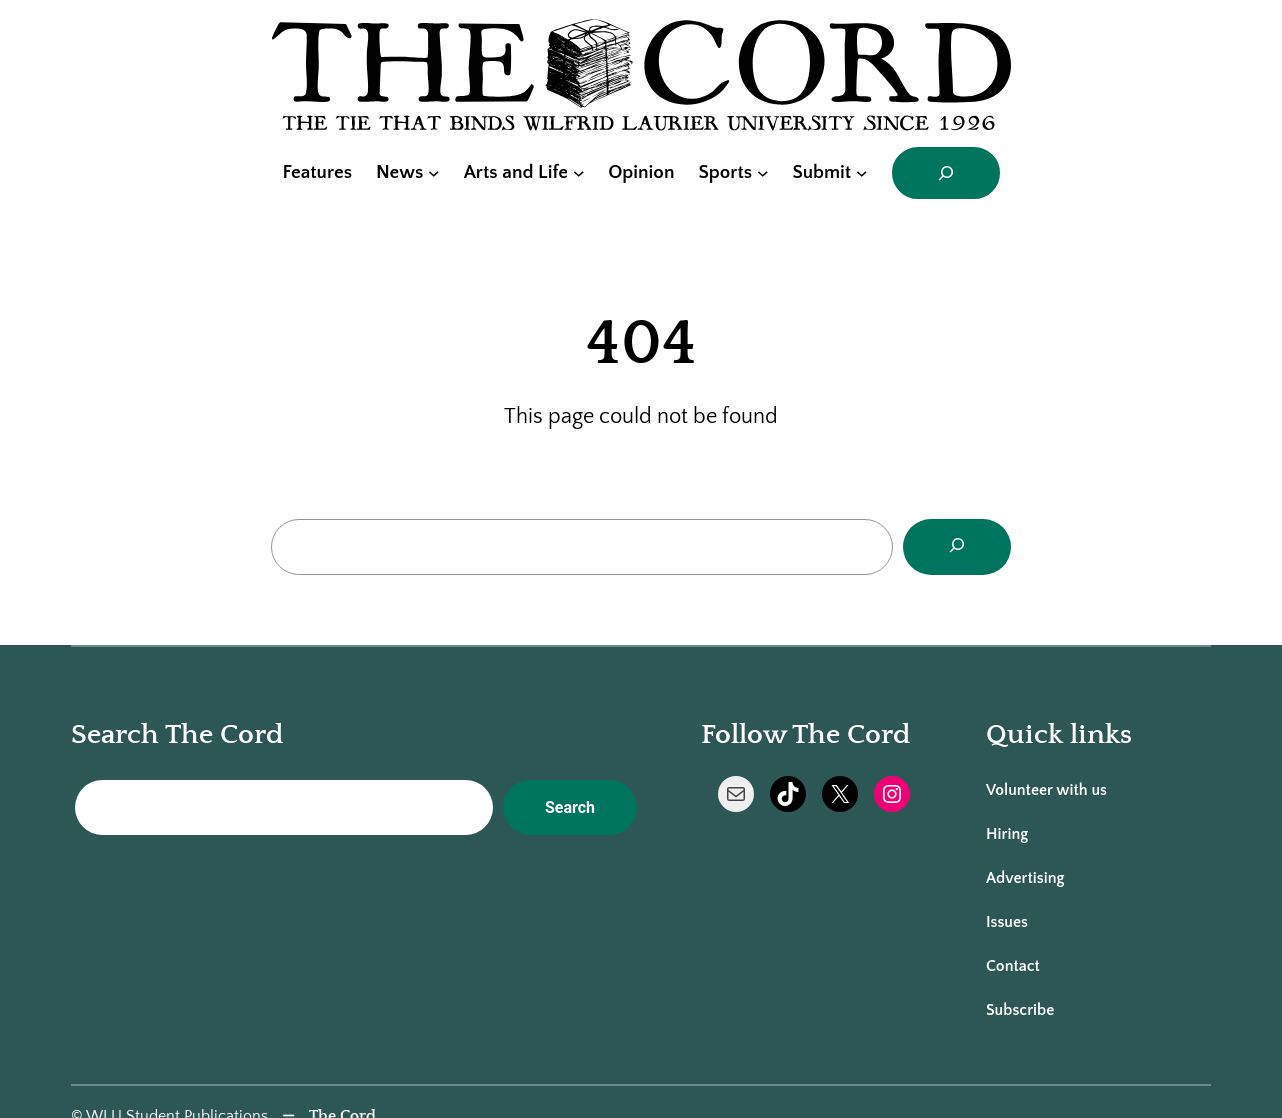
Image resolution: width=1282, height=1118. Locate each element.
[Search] (957, 547)
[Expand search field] (946, 173)
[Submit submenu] (862, 173)
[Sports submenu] (763, 173)
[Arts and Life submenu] (579, 173)
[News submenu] (434, 173)
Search (570, 807)
